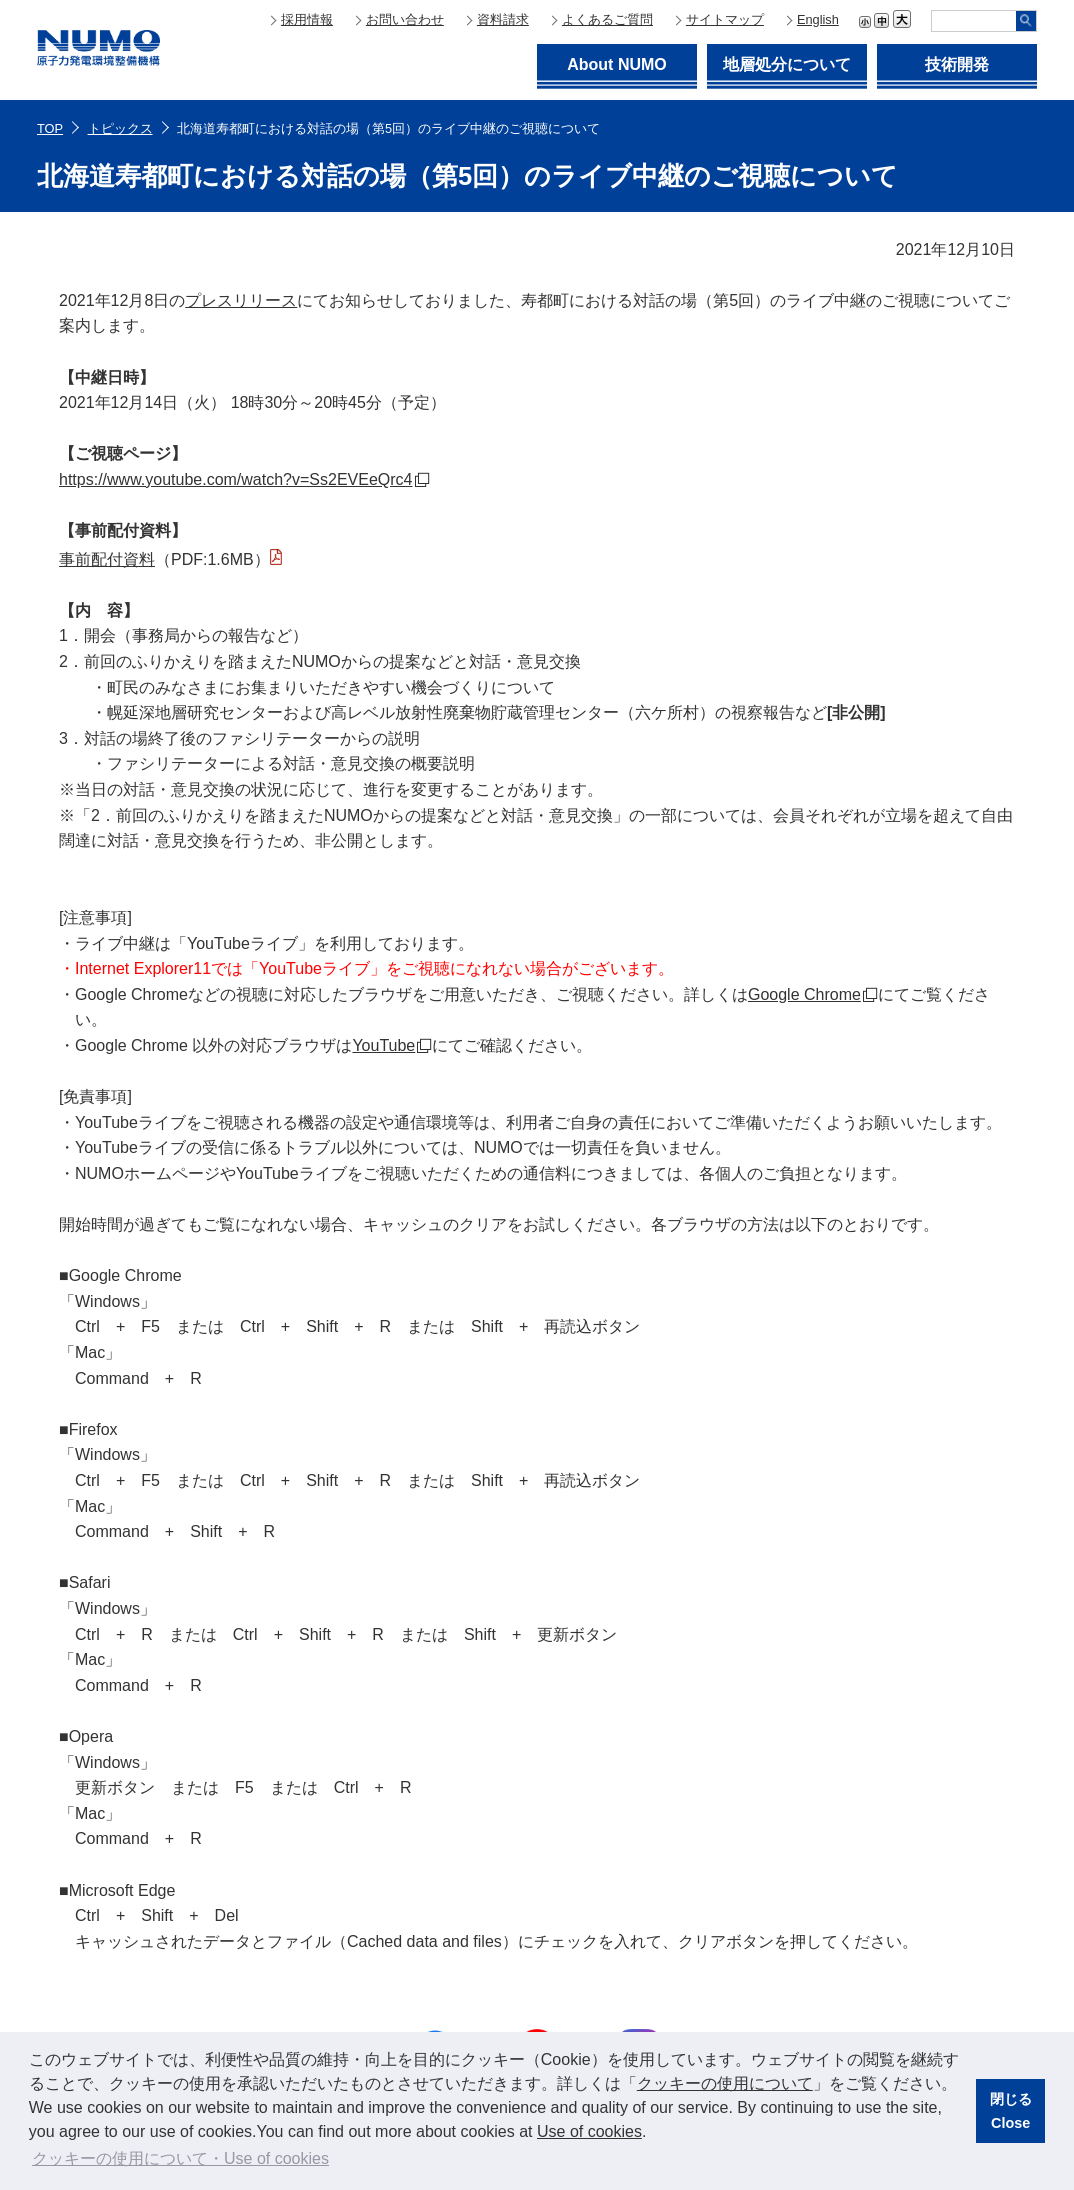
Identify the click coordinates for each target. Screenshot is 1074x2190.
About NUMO (617, 64)
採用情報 (307, 19)
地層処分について (787, 64)
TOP (50, 128)
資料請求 (503, 19)
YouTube (383, 1045)
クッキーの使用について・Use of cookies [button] (180, 2158)
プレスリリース (241, 300)
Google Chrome (804, 994)
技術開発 (957, 64)
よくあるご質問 (607, 19)
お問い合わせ (405, 19)
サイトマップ (725, 19)
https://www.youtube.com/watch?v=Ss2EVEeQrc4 (236, 479)
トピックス (120, 128)
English (818, 19)
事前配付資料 (107, 559)
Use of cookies (589, 2131)
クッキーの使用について (725, 2083)
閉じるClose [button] (1011, 2111)
